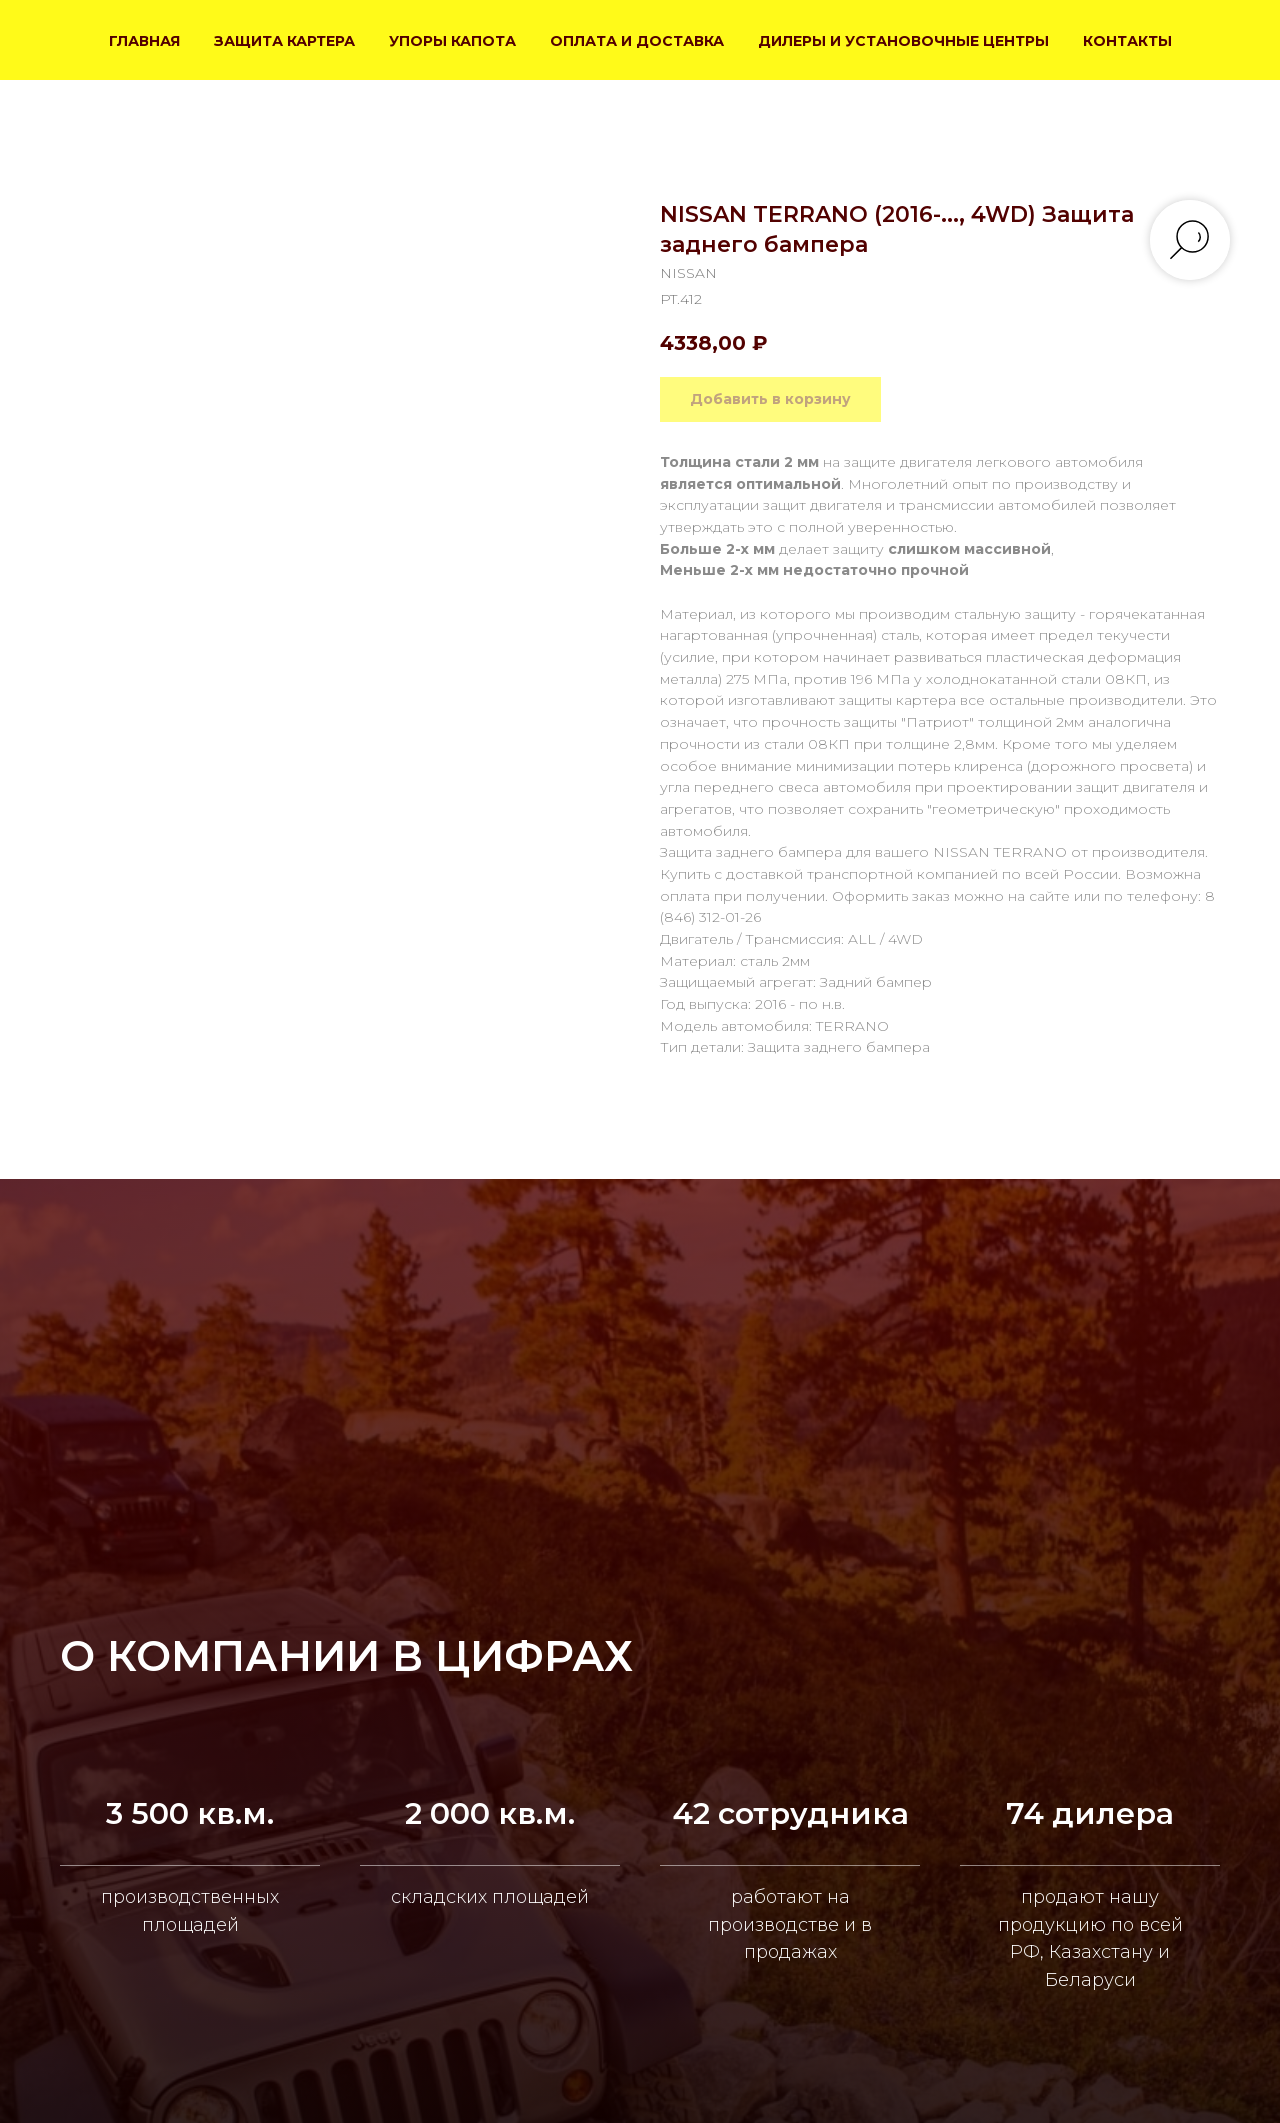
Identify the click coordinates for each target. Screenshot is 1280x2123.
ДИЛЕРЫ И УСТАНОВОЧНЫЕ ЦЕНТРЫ (903, 41)
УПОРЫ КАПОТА (452, 41)
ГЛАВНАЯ (144, 41)
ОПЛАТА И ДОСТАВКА (637, 41)
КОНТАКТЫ (1127, 41)
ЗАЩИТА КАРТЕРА (284, 41)
